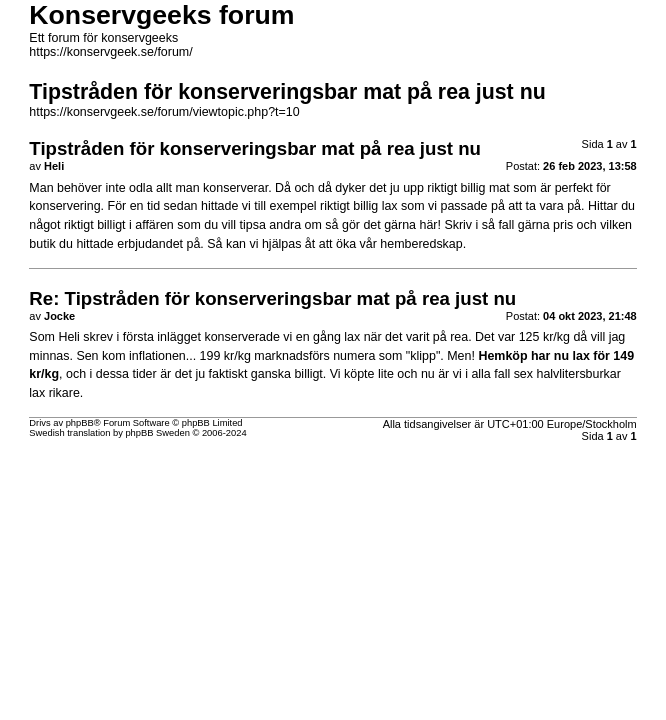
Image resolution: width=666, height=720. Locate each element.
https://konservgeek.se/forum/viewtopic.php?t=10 (164, 112)
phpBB (80, 423)
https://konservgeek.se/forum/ (110, 52)
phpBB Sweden (157, 433)
